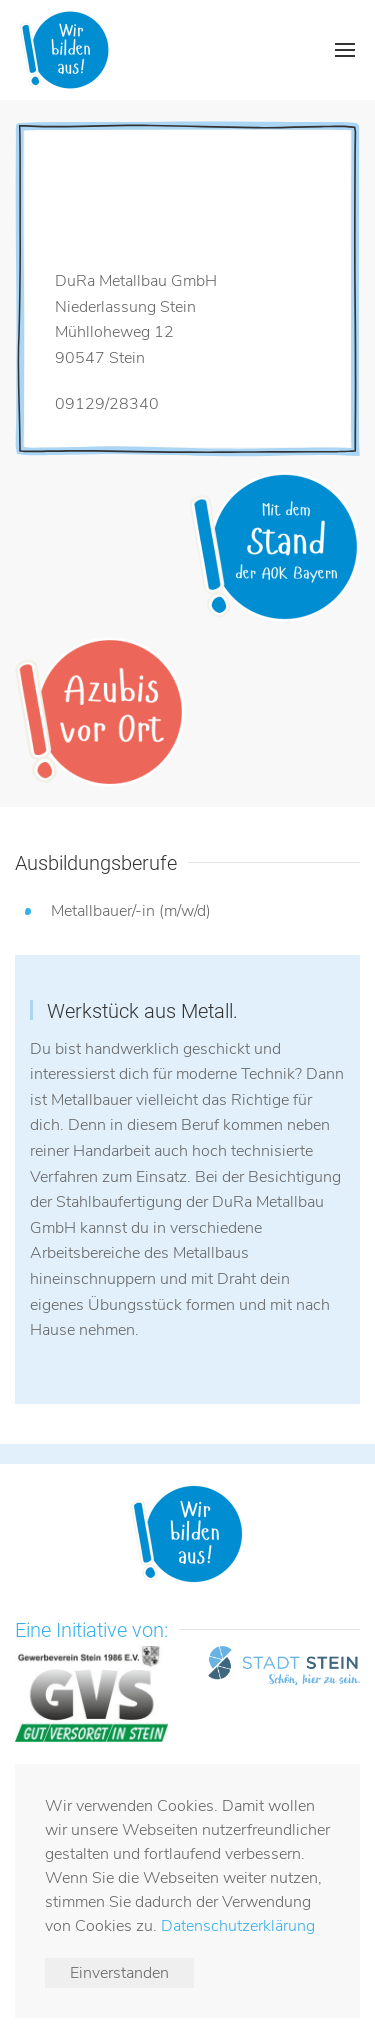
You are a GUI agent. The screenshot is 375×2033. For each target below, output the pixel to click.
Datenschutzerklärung (238, 1926)
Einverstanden (119, 1973)
